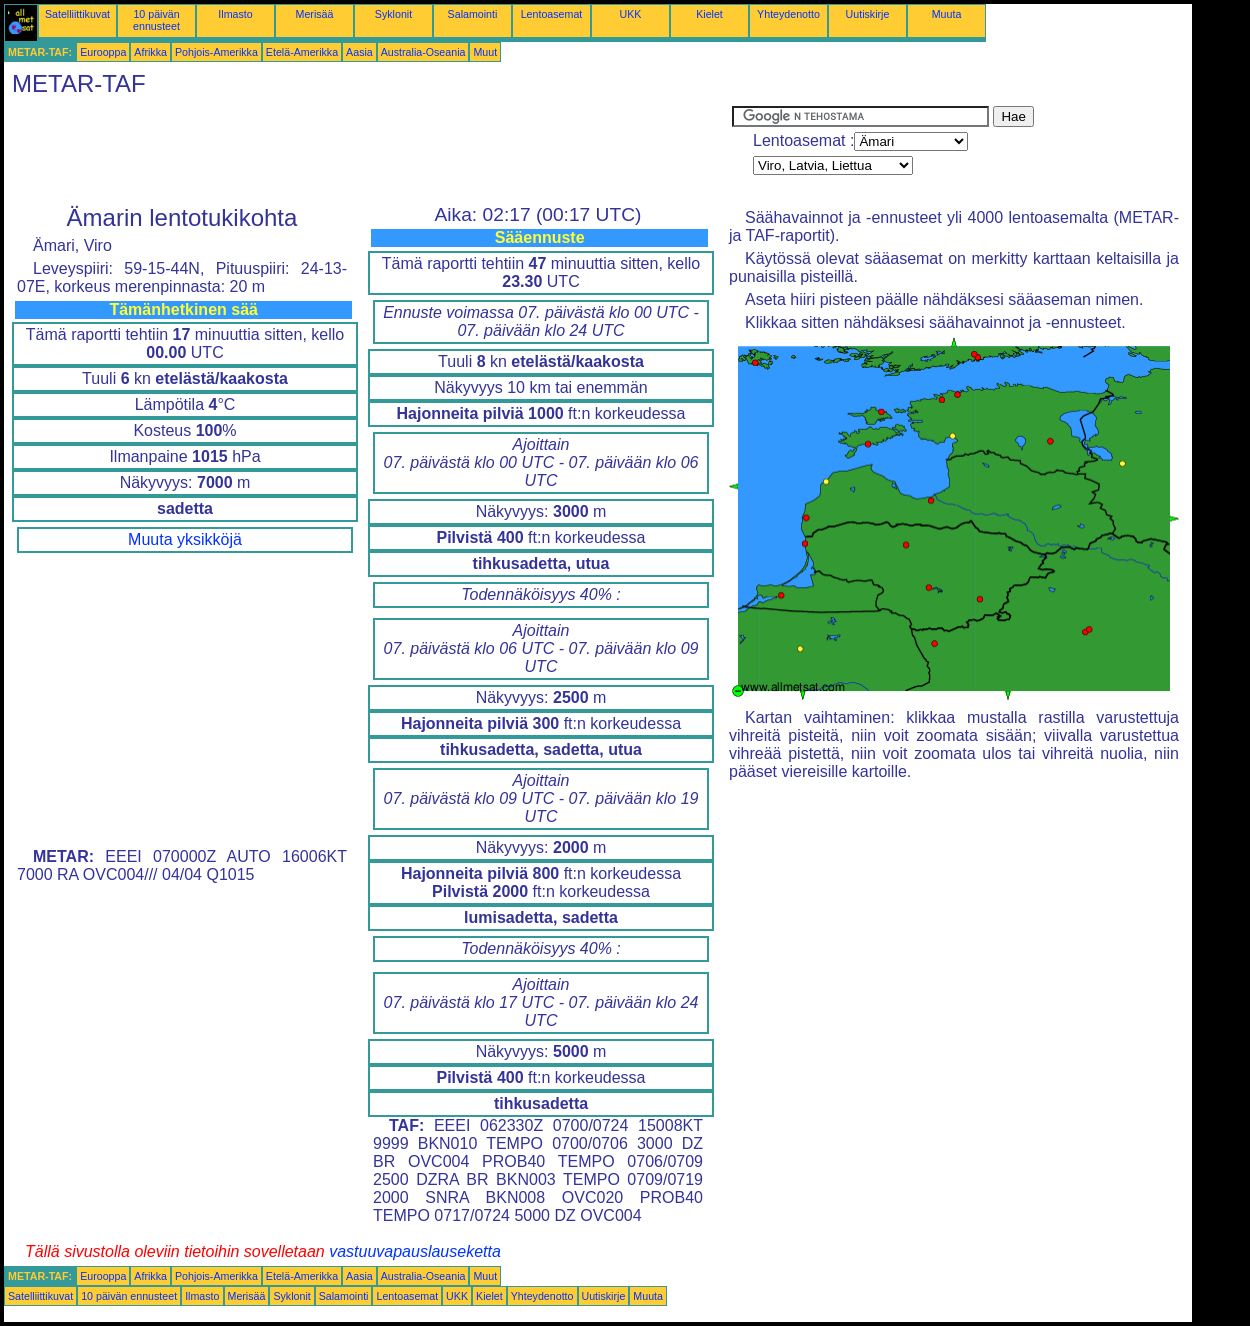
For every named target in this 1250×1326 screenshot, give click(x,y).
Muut (485, 52)
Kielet (709, 14)
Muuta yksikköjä (185, 539)
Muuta (947, 14)
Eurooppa (103, 52)
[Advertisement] (368, 151)
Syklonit (393, 14)
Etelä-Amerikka (302, 52)
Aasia (359, 52)
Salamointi (473, 14)
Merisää (315, 14)
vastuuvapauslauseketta (415, 1251)
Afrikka (150, 52)
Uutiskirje (868, 14)
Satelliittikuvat (77, 14)
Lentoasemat (552, 14)
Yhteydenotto (788, 14)
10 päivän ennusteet (156, 20)
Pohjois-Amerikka (216, 52)
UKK (631, 14)
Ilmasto (235, 14)
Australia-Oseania (423, 52)
